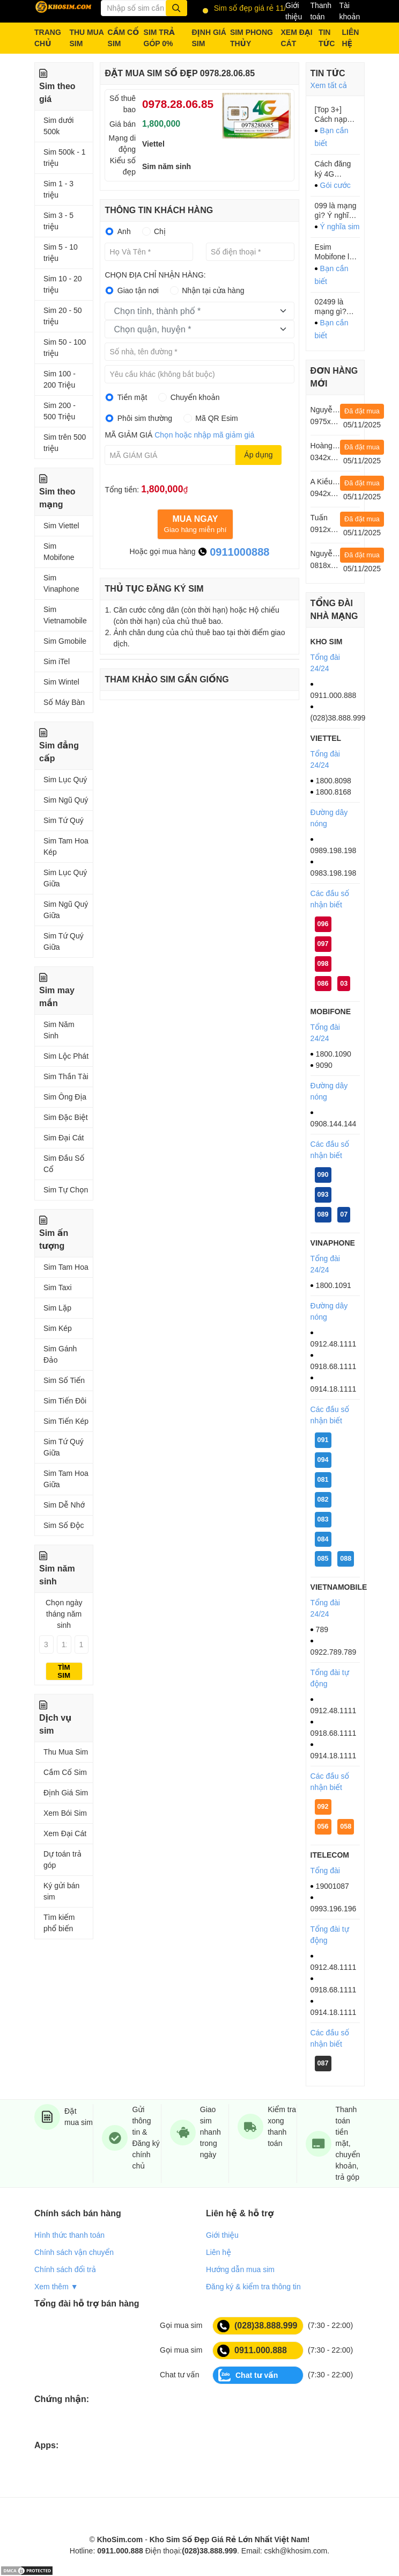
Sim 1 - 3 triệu (58, 189)
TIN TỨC (327, 38)
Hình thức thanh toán (69, 2235)
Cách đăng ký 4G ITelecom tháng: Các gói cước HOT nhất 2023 (333, 168)
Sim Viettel (61, 525)
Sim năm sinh (166, 166)
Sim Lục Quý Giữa (65, 878)
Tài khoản (349, 11)
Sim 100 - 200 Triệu (59, 379)
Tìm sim (63, 1671)
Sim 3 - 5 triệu (58, 221)
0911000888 (234, 552)
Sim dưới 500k (58, 126)
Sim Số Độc (63, 1525)
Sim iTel (56, 661)
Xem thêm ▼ (56, 2286)
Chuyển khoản (195, 397)
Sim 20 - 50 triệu (62, 316)
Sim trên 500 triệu (64, 443)
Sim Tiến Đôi (64, 1400)
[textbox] (191, 311)
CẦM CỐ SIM (123, 38)
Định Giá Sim (65, 1792)
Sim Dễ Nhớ (64, 1505)
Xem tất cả (329, 85)
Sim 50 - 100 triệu (64, 348)
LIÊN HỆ (350, 38)
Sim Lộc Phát (65, 1056)
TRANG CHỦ (47, 38)
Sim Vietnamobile (65, 615)
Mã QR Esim (216, 418)
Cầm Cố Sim (65, 1772)
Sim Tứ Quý (63, 820)
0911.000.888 (252, 2350)
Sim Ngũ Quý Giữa (65, 910)
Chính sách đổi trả (65, 2269)
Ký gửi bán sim (61, 1891)
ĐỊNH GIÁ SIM (208, 38)
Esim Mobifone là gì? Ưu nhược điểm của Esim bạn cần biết (336, 252)
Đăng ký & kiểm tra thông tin (253, 2286)
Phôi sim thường (144, 418)
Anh (124, 231)
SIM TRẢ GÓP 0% (159, 38)
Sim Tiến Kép (65, 1421)
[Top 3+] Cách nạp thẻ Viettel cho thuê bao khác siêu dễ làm (336, 114)
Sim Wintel (61, 682)
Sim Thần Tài (65, 1076)
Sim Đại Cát (63, 1137)
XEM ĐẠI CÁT (297, 38)
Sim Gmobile (64, 641)
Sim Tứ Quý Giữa (63, 941)
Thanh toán (320, 11)
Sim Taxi (57, 1287)
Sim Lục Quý (65, 779)
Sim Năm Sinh (59, 1030)
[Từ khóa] (144, 8)
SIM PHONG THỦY (251, 38)
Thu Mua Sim (65, 1752)
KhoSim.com (120, 2539)
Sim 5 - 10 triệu (60, 253)
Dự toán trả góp (62, 1859)
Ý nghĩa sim (340, 226)
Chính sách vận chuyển (74, 2252)
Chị (160, 231)
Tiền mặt (132, 397)
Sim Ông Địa (64, 1097)
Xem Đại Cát (64, 1833)
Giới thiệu (293, 11)
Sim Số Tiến (64, 1380)
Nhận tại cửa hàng (213, 290)
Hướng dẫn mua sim (240, 2269)
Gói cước (335, 185)
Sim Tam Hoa (65, 1267)
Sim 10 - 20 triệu (62, 284)
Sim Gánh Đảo (60, 1354)
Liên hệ (218, 2252)
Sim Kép (57, 1328)
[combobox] (199, 311)
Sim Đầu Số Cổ (63, 1164)
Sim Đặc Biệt (65, 1117)
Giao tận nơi (138, 290)
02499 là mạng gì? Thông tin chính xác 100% (331, 306)
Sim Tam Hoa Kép (65, 846)
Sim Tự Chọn (65, 1189)
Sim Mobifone (59, 552)
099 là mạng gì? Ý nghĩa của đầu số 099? (336, 210)
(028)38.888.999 (257, 2325)
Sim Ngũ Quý (65, 800)
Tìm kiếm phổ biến (59, 1923)
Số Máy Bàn (64, 702)
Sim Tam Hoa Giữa (65, 1479)
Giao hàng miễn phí (195, 524)
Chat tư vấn (248, 2375)
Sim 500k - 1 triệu (64, 158)
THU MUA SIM (86, 38)
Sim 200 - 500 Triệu (59, 411)
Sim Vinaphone (61, 583)
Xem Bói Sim (65, 1813)
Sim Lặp (57, 1308)
